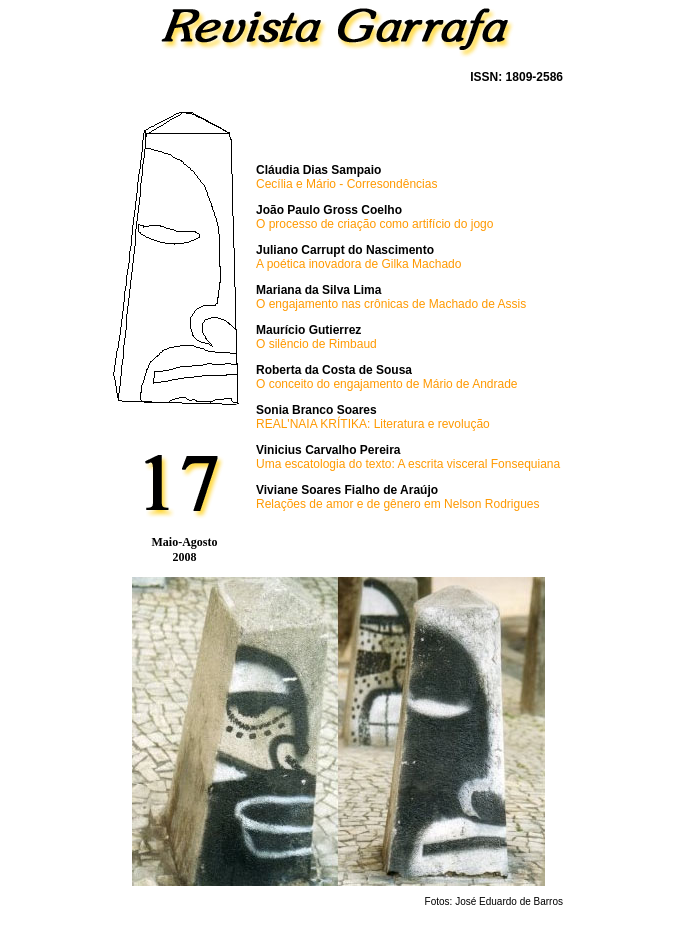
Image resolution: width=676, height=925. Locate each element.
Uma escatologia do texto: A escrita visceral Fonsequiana (408, 464)
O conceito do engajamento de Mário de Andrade (387, 384)
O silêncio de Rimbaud (316, 344)
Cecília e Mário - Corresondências (346, 184)
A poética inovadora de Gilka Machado (358, 264)
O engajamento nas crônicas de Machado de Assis (391, 304)
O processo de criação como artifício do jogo (374, 224)
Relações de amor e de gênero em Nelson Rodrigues (398, 504)
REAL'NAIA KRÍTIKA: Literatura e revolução (373, 424)
